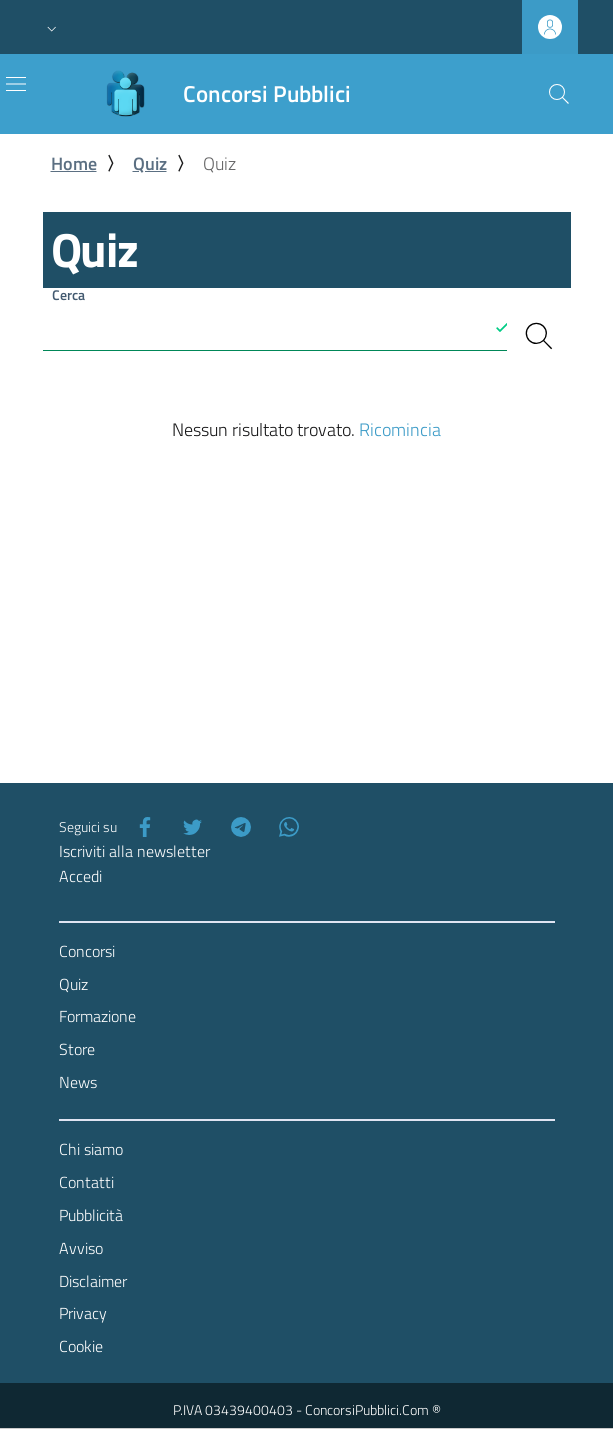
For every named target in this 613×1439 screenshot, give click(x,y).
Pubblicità (91, 1215)
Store (77, 1049)
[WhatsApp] (285, 827)
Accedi (80, 876)
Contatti (86, 1182)
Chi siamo (91, 1149)
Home (74, 163)
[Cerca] (559, 94)
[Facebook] (141, 827)
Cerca (68, 294)
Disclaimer (93, 1281)
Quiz (150, 163)
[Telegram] (237, 827)
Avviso (81, 1248)
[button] (52, 27)
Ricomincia (400, 429)
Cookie (81, 1346)
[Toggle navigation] (16, 84)
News (78, 1082)
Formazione (97, 1016)
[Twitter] (189, 827)
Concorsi (87, 951)
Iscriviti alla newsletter (134, 851)
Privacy (83, 1313)
